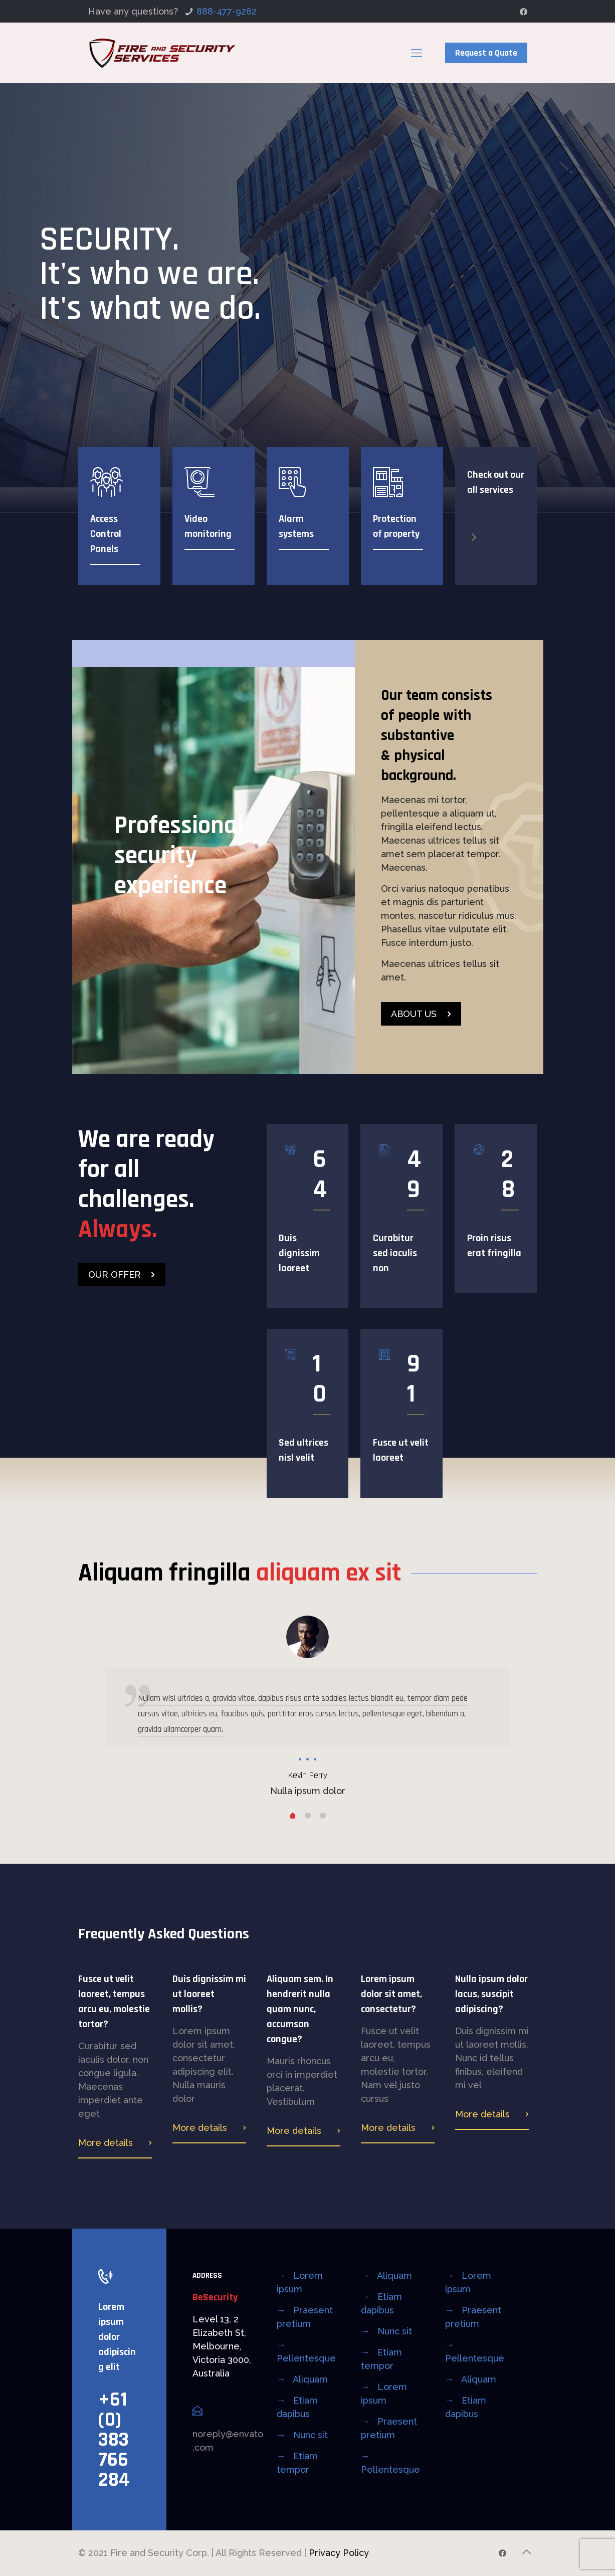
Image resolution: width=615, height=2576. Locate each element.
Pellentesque (306, 2358)
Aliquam (310, 2379)
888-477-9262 (226, 11)
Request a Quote (486, 53)
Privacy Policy (339, 2552)
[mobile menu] (416, 52)
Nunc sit (310, 2435)
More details (105, 2142)
